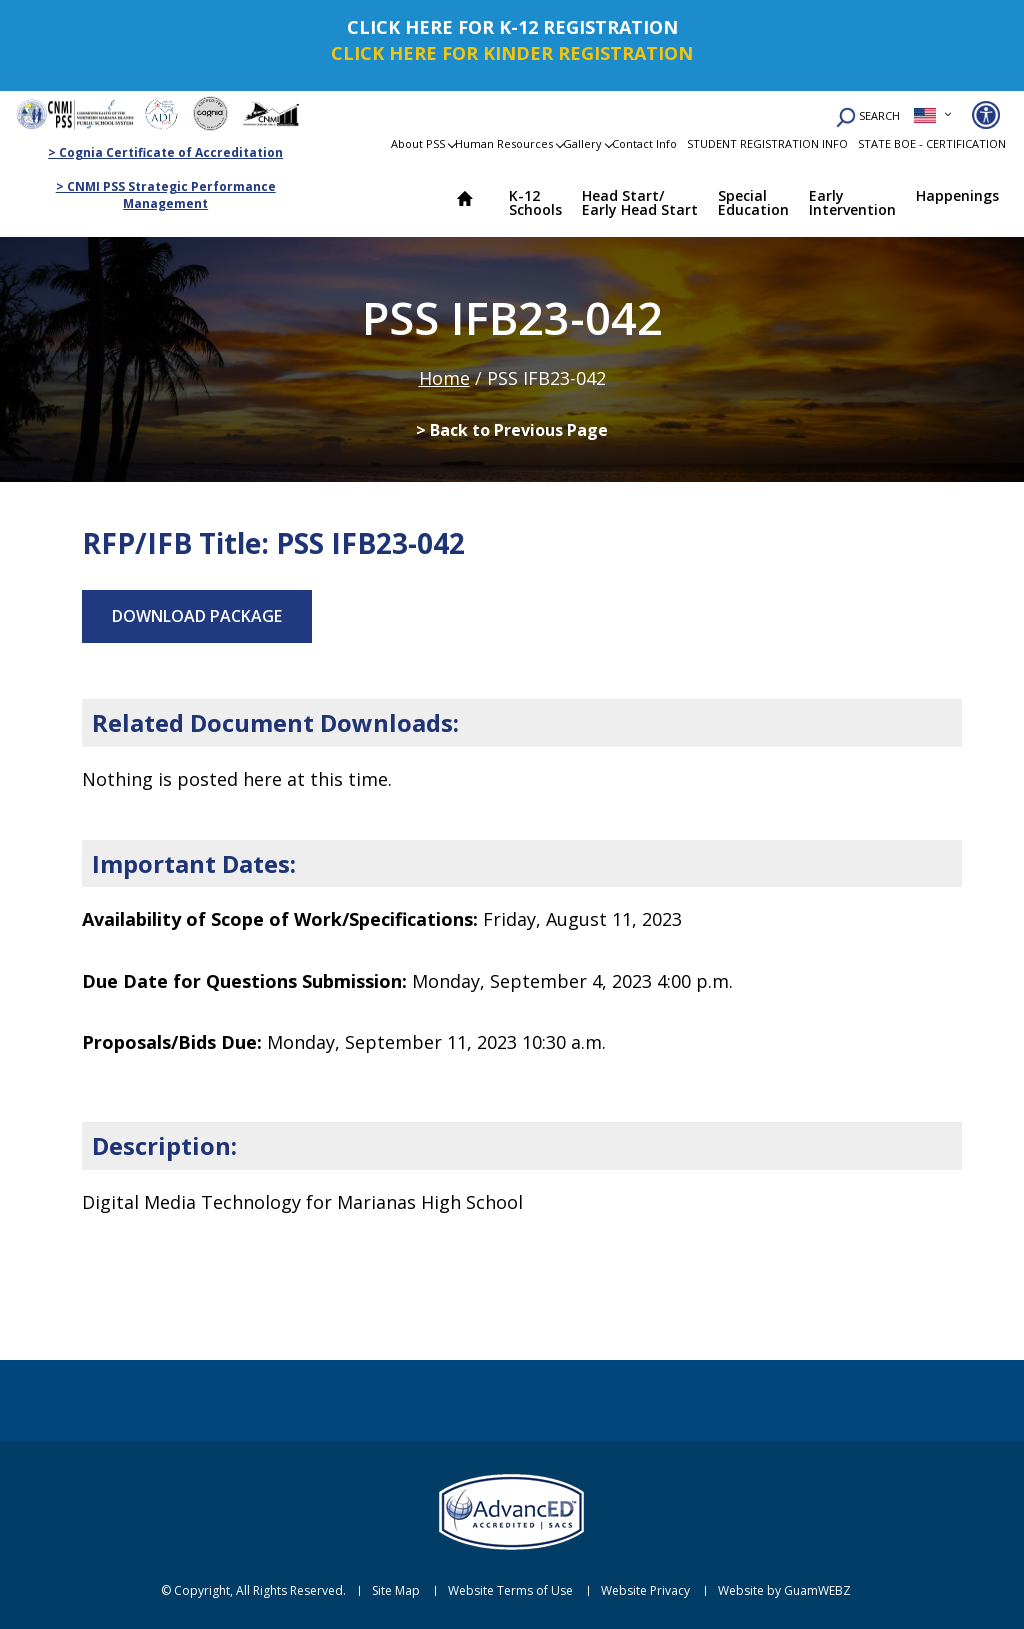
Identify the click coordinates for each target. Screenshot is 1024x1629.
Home (474, 201)
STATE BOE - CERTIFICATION (932, 143)
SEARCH (868, 117)
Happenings (957, 195)
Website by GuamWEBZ (784, 1591)
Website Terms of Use (510, 1591)
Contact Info (644, 143)
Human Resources (504, 143)
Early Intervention (852, 202)
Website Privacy (645, 1591)
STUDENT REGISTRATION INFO (767, 143)
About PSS (418, 143)
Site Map (396, 1591)
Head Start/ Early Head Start (640, 202)
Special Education (753, 202)
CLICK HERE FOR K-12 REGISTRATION (512, 27)
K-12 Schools (535, 202)
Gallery (582, 143)
